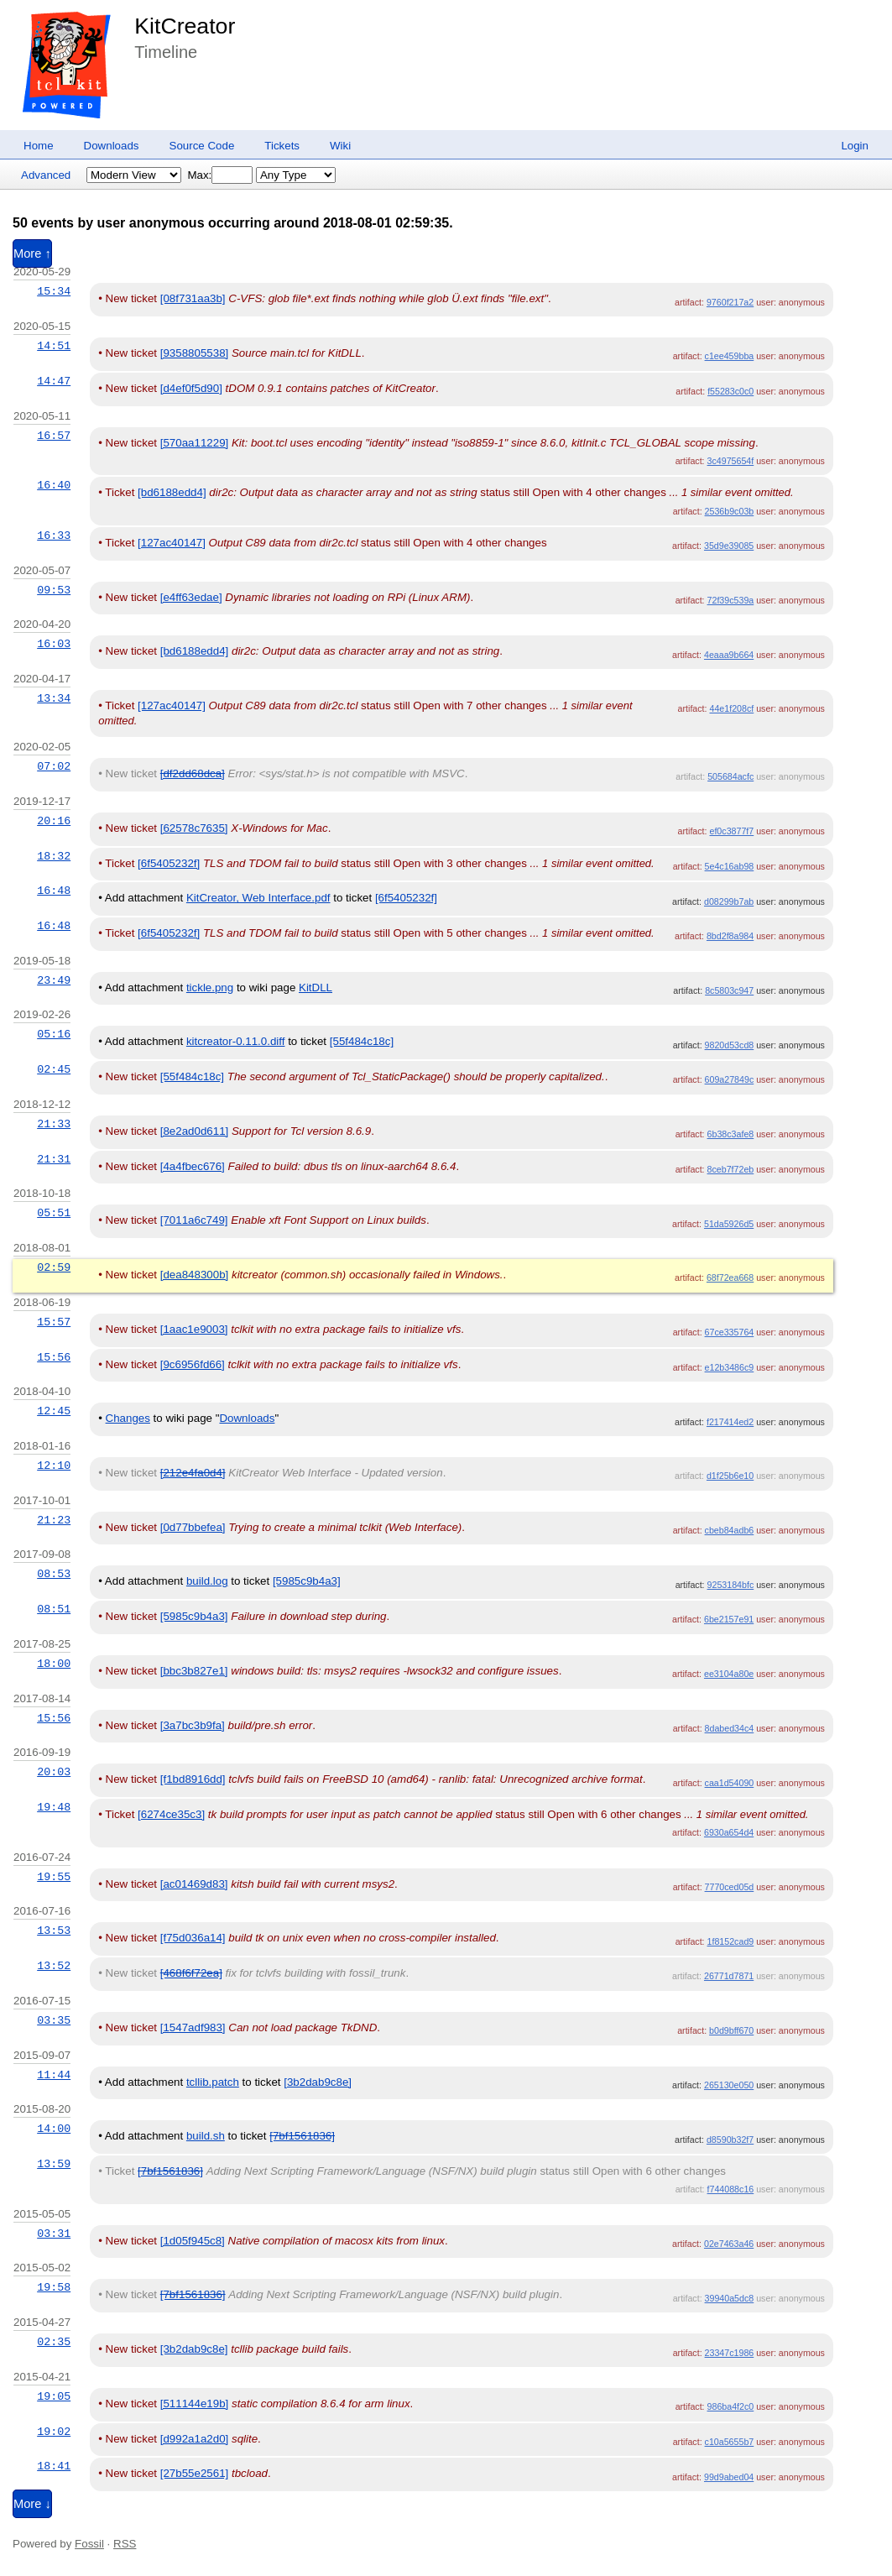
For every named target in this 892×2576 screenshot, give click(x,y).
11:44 (53, 2074)
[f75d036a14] (193, 1937)
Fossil (89, 2543)
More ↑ (32, 253)
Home (38, 145)
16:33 (53, 535)
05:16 (53, 1034)
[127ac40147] (172, 542)
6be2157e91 (729, 1619)
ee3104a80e (729, 1674)
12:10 (53, 1465)
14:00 (53, 2128)
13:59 (53, 2163)
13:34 (53, 698)
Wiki (340, 145)
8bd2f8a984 (730, 936)
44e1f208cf (731, 708)
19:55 (53, 1876)
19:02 (53, 2431)
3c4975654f (730, 461)
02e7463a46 (729, 2244)
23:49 (53, 980)
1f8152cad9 (730, 1941)
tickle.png (209, 987)
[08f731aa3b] (193, 298)
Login (855, 145)
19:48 (53, 1807)
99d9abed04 (729, 2477)
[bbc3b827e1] (194, 1670)
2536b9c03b (729, 511)
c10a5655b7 (729, 2442)
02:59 (53, 1267)
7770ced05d (729, 1887)
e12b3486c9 (729, 1367)
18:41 (53, 2466)
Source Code (202, 145)
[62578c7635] (194, 828)
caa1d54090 (729, 1783)
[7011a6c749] (194, 1220)
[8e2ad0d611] (194, 1131)
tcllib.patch (212, 2082)
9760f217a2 (730, 302)
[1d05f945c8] (192, 2240)
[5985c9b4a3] (307, 1581)
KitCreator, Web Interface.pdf (258, 897)
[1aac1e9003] (194, 1329)
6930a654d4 (729, 1832)
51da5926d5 (729, 1224)
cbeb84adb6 (729, 1530)
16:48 (53, 890)
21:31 (53, 1159)
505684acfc (730, 776)
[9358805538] (194, 353)
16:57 (53, 435)
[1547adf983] (193, 2027)
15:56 (53, 1357)
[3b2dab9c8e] (318, 2082)
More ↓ (32, 2504)
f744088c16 (730, 2189)
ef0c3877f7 (731, 831)
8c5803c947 (729, 990)
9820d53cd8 (729, 1045)
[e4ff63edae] (191, 597)
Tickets (282, 145)
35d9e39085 (729, 546)
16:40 (53, 485)
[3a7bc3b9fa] (192, 1725)
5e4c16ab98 (729, 866)
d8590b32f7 (730, 2139)
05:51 (53, 1212)
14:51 (53, 345)
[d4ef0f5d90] (191, 388)
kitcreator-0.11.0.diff (235, 1041)
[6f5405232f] (169, 863)
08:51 (53, 1609)
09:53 (53, 590)
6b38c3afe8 (730, 1134)
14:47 (53, 381)
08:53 (53, 1573)
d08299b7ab (729, 901)
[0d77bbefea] (193, 1527)
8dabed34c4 (729, 1728)
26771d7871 (729, 1976)
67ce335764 (729, 1332)
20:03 (53, 1771)
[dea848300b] (194, 1274)
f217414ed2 (730, 1422)
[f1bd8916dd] (193, 1779)
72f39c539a (730, 600)
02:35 (53, 2341)
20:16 (53, 820)
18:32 (53, 856)
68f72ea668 (730, 1277)
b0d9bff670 (731, 2030)
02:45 (53, 1069)
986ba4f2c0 (730, 2406)
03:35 (53, 2020)
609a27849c (729, 1079)
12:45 (53, 1411)
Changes (128, 1418)
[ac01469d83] (194, 1884)
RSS (124, 2543)
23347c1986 (729, 2353)
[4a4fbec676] (192, 1166)
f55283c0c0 (730, 391)
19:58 (53, 2287)
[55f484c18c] (362, 1041)
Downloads (111, 145)
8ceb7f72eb (730, 1169)
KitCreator (184, 26)
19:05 (53, 2396)
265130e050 (729, 2085)
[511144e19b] (194, 2403)
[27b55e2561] (194, 2473)
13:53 (53, 1930)
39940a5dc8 (729, 2298)
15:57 (53, 1322)
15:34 (53, 291)
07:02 (53, 766)
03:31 (53, 2233)
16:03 (53, 643)
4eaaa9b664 (729, 655)
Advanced (45, 175)
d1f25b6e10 (730, 1476)
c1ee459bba (729, 356)
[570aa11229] (194, 442)
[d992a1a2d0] (194, 2438)
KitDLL (315, 987)
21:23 (53, 1520)
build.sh (205, 2135)
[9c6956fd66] (192, 1364)
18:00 (53, 1663)
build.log (207, 1581)
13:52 (53, 1965)
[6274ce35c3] (171, 1814)
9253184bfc (730, 1585)
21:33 (53, 1123)
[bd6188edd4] (172, 492)
